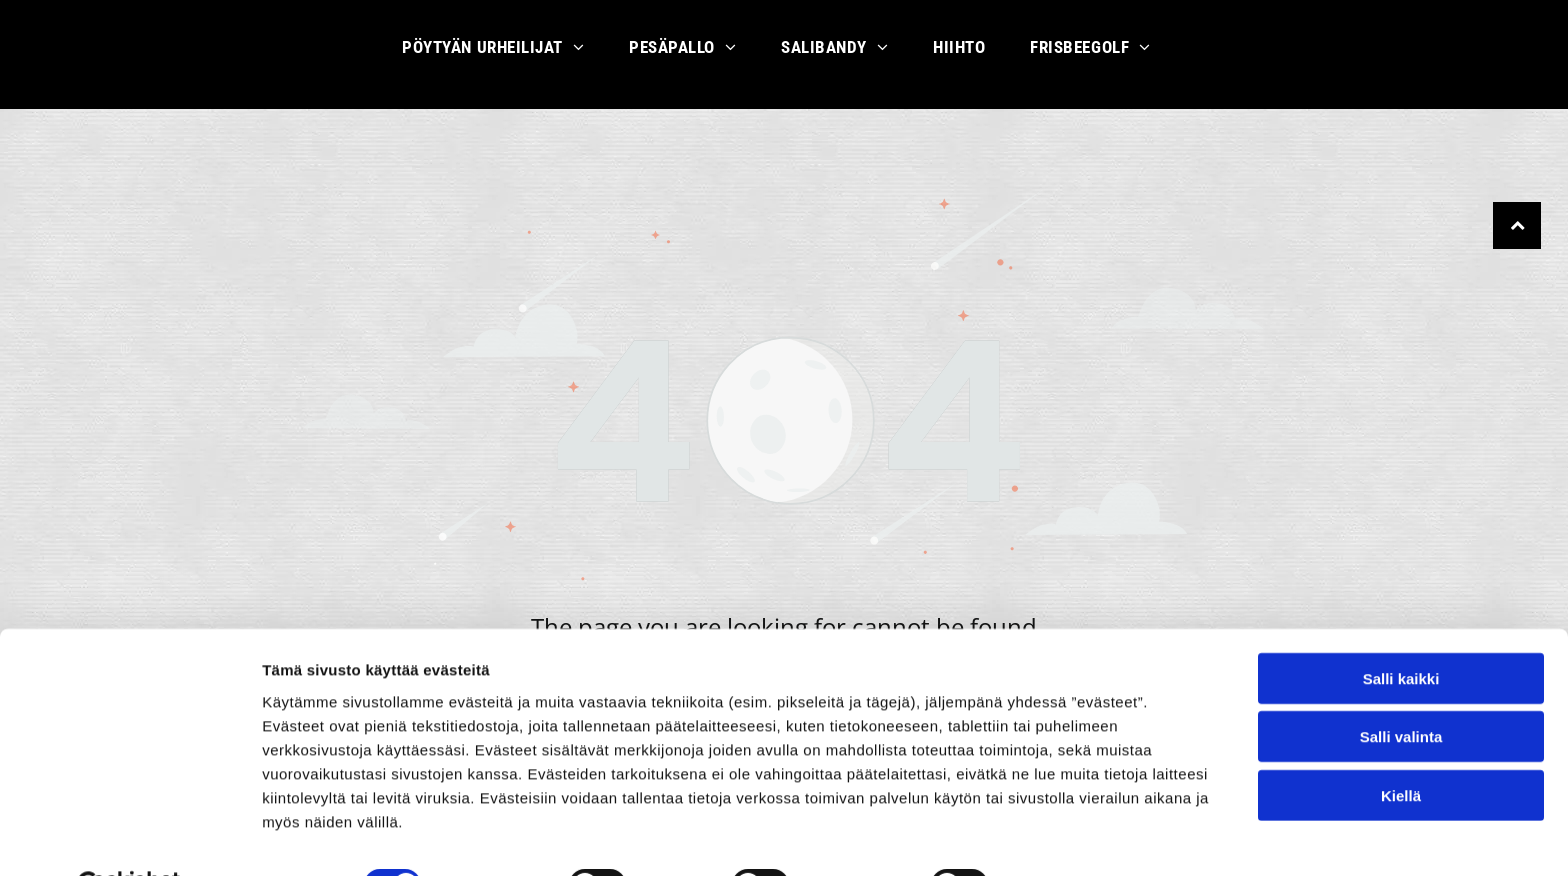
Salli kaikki (1401, 629)
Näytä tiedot (1069, 836)
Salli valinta (1401, 687)
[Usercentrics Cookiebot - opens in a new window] (129, 837)
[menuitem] (500, 54)
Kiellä (1401, 746)
